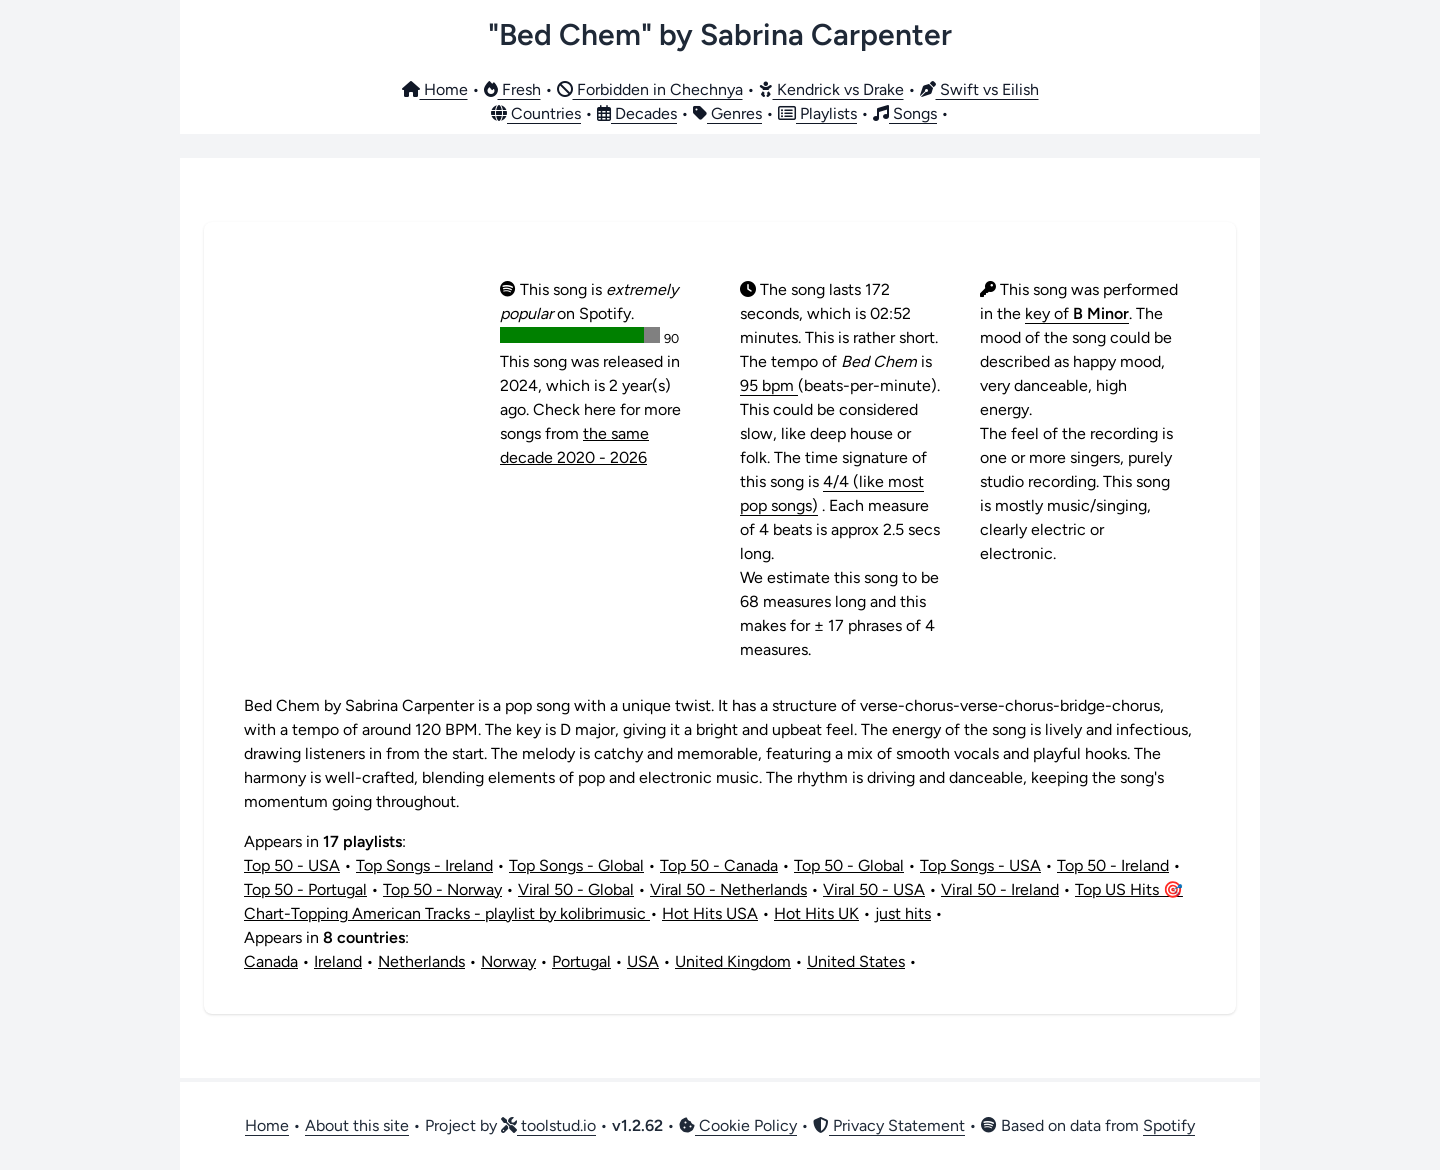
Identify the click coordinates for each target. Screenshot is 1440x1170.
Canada (271, 961)
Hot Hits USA (710, 913)
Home (435, 89)
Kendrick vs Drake (831, 89)
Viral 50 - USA (874, 889)
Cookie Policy (738, 1125)
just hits (903, 913)
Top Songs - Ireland (424, 865)
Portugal (581, 961)
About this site (357, 1125)
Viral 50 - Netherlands (728, 889)
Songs (905, 113)
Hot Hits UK (816, 913)
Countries (536, 113)
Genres (727, 113)
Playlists (817, 113)
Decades (637, 113)
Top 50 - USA (292, 865)
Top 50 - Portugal (305, 889)
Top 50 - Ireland (1113, 865)
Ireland (338, 961)
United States (856, 961)
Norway (508, 961)
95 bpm (769, 385)
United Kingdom (733, 961)
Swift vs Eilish (979, 89)
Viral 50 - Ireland (1000, 889)
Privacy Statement (889, 1125)
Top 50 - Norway (442, 889)
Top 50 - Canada (719, 865)
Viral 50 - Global (576, 889)
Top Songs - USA (980, 865)
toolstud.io (548, 1125)
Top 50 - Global (849, 865)
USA (643, 961)
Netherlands (421, 961)
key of (1077, 313)
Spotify (1169, 1125)
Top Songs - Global (576, 865)
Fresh (512, 89)
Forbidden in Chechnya (650, 89)
